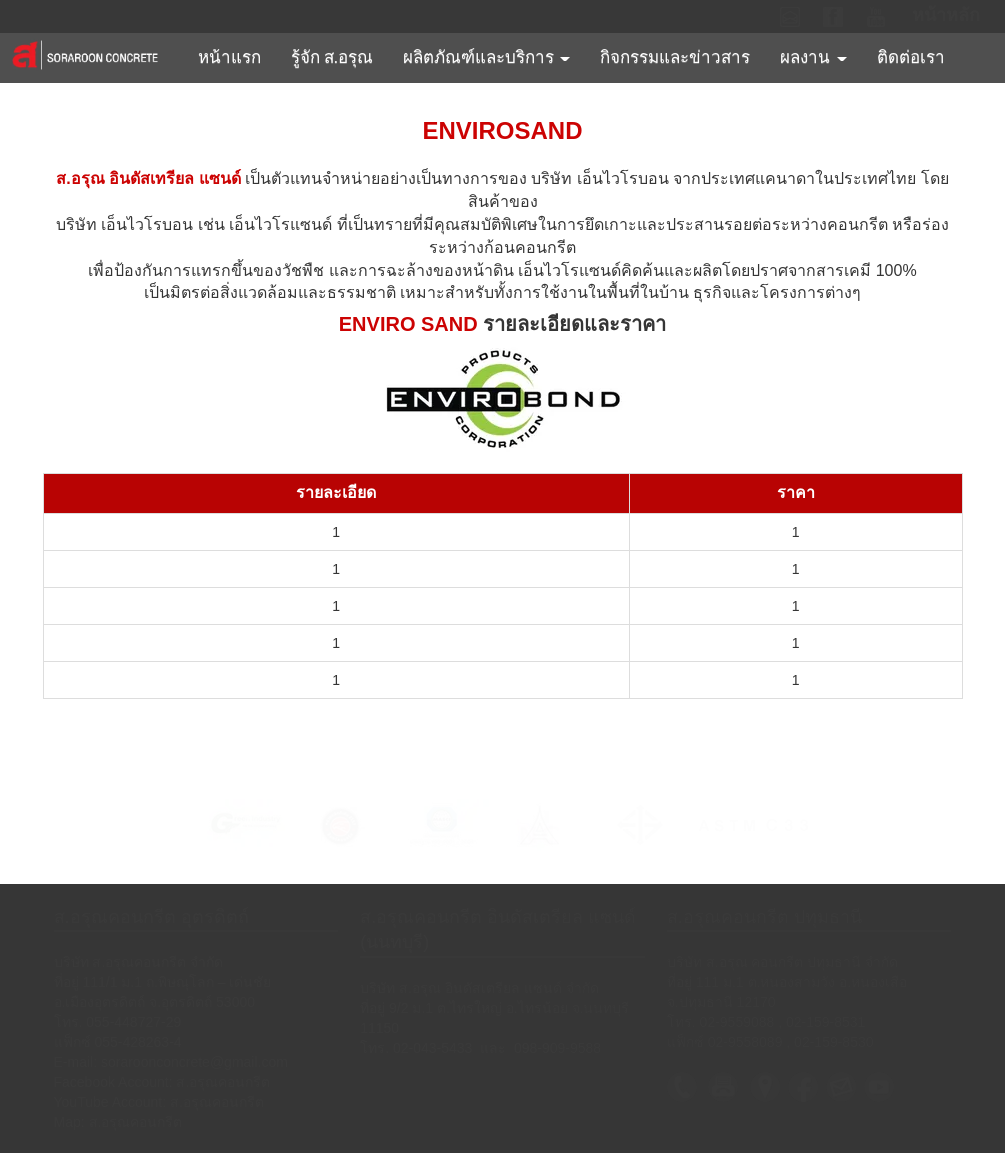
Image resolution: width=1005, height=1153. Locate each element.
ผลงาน (813, 57)
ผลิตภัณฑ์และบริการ (486, 57)
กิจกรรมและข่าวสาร (675, 57)
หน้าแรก (229, 57)
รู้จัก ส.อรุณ (332, 57)
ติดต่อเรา (911, 57)
